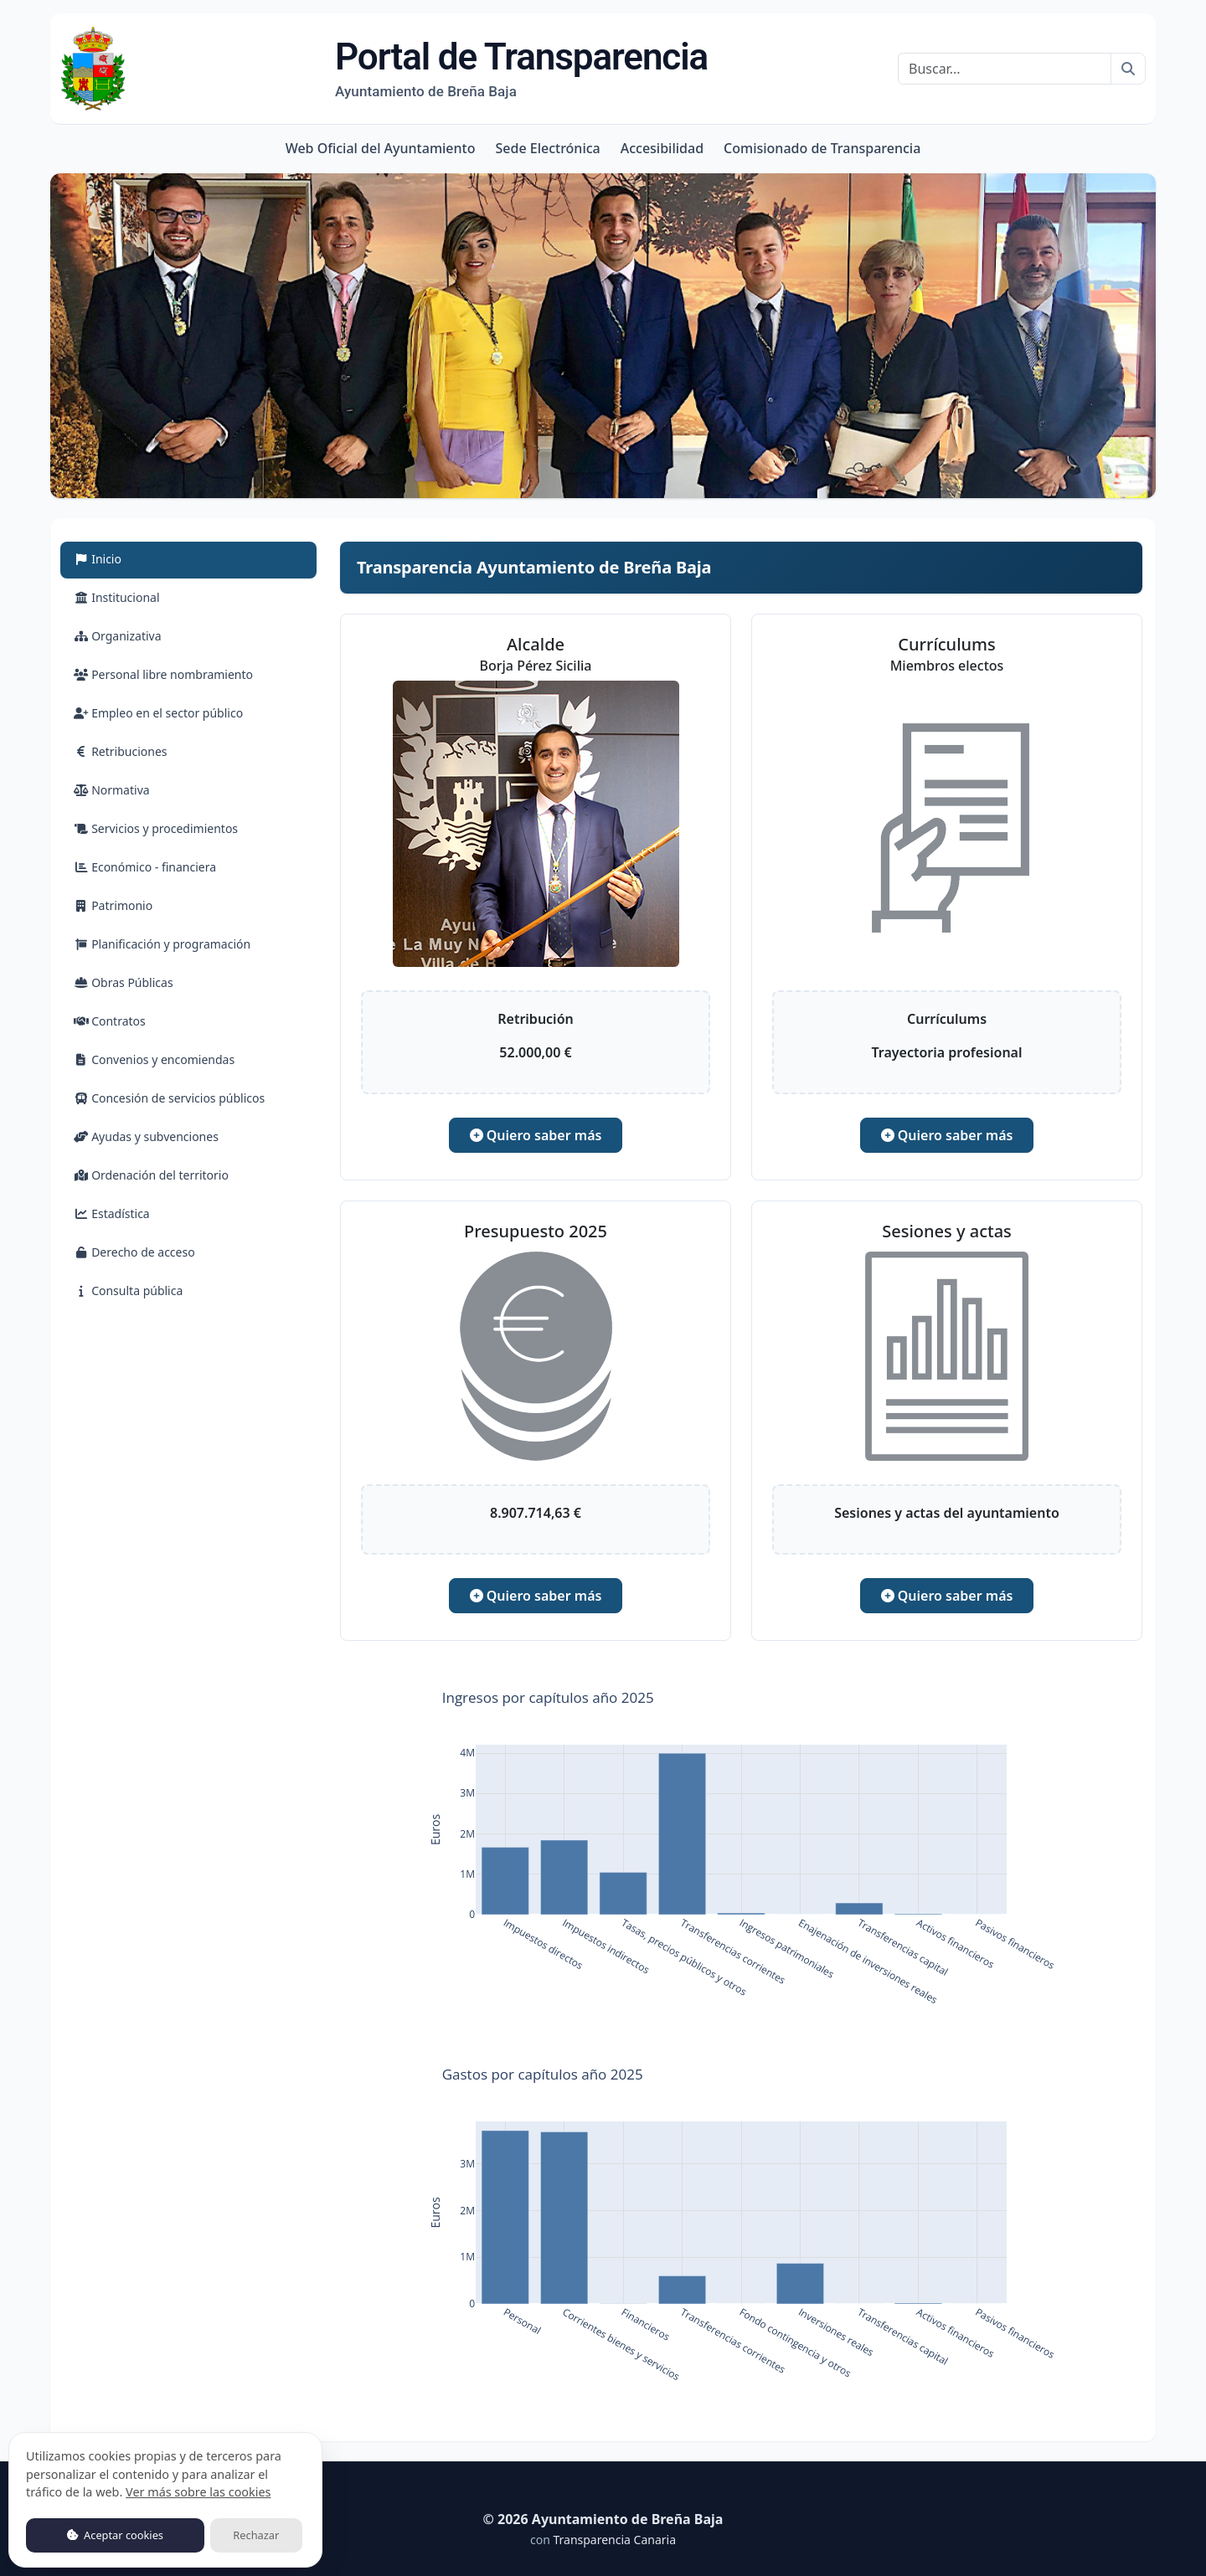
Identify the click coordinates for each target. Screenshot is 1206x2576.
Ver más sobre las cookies (198, 2492)
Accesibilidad (662, 148)
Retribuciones (121, 751)
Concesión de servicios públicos (169, 1098)
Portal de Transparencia (521, 67)
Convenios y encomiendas (154, 1059)
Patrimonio (113, 905)
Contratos (110, 1021)
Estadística (112, 1213)
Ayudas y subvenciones (146, 1136)
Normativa (112, 790)
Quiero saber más (536, 1135)
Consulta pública (128, 1290)
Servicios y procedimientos (156, 828)
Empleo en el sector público (158, 713)
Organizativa (118, 636)
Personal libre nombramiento (163, 674)
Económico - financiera (145, 867)
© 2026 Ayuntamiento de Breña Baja (603, 2519)
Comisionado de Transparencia (822, 148)
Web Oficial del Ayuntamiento (381, 148)
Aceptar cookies (115, 2535)
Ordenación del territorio (151, 1175)
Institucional (117, 597)
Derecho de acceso (134, 1252)
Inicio (117, 558)
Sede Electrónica (547, 148)
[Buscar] (1004, 69)
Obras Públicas (123, 982)
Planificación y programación (162, 944)
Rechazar (256, 2535)
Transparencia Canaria (614, 2540)
